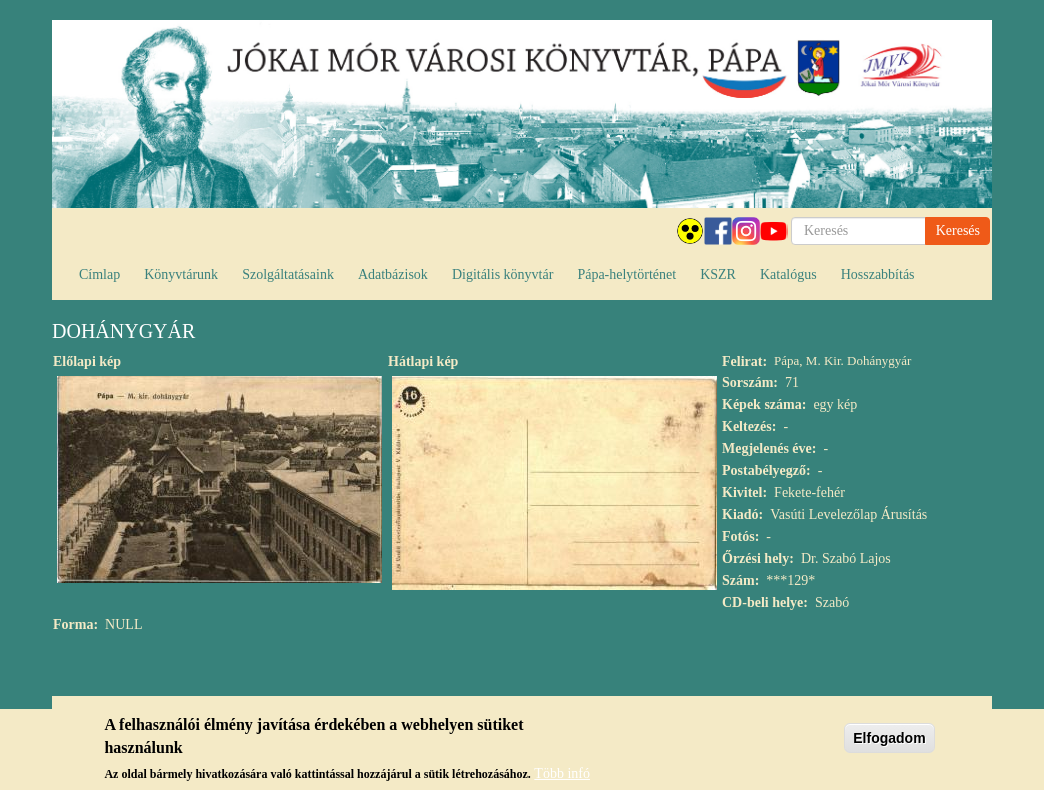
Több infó (562, 773)
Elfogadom (889, 738)
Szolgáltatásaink (288, 274)
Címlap (99, 274)
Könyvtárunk (181, 274)
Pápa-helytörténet (626, 274)
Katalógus (788, 274)
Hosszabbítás (878, 274)
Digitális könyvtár (503, 274)
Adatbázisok (393, 274)
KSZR (718, 274)
